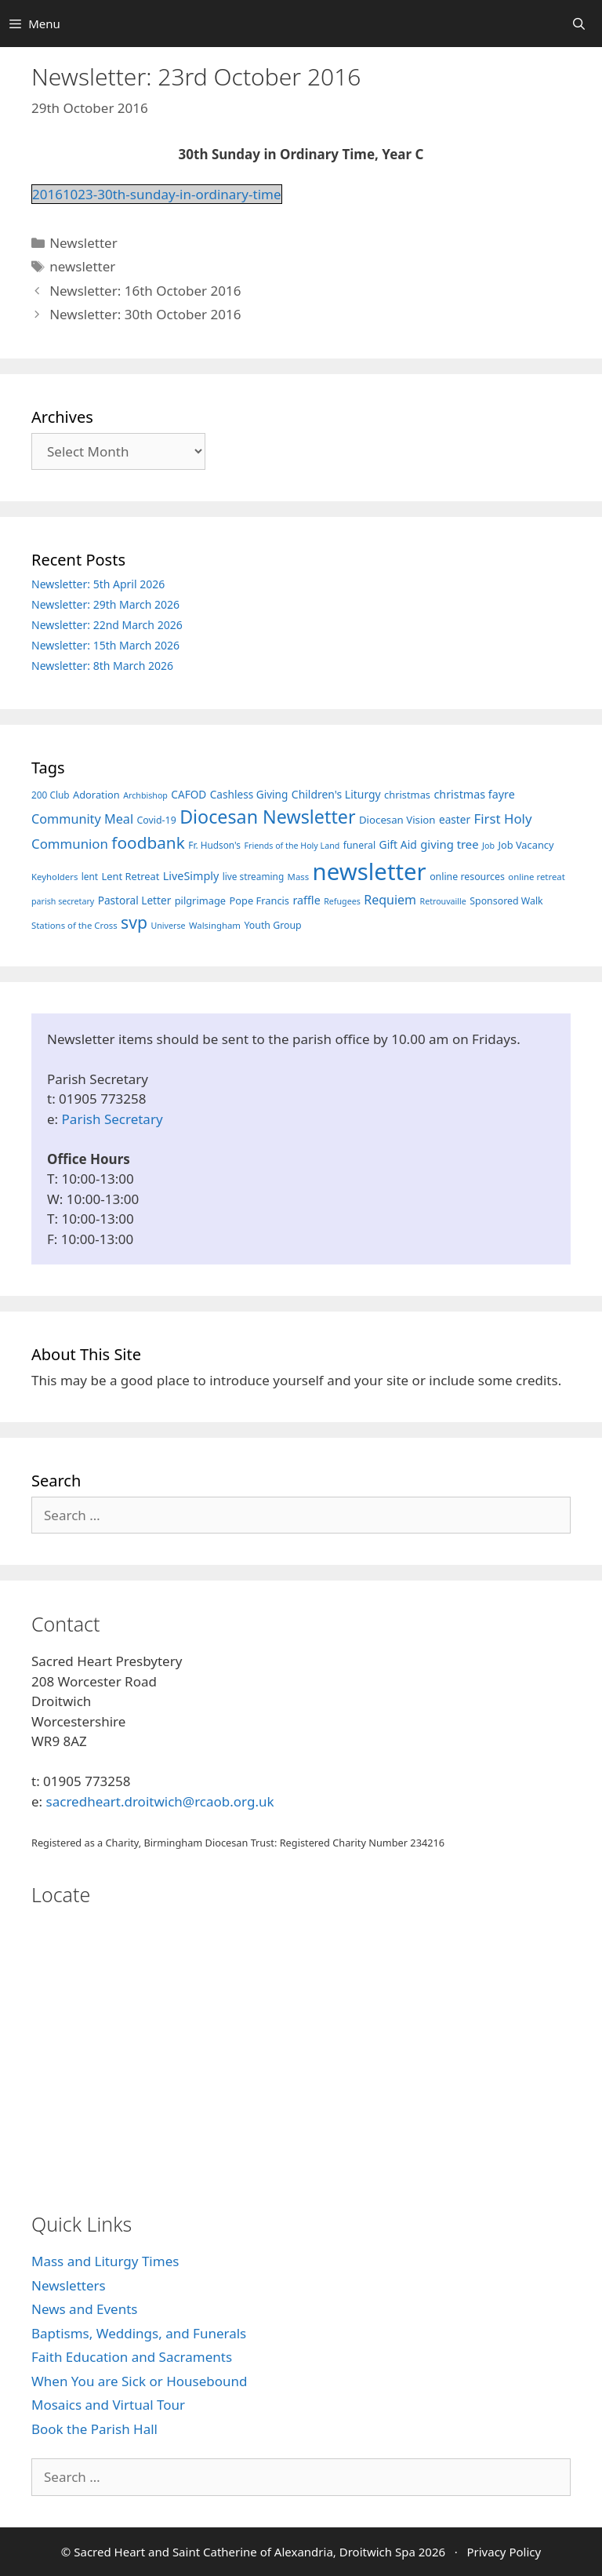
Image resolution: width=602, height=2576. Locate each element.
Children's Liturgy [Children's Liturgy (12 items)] (336, 794)
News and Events (84, 2309)
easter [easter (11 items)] (454, 819)
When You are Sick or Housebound (139, 2381)
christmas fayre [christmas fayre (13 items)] (473, 794)
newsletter (82, 266)
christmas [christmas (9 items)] (407, 795)
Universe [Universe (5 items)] (167, 925)
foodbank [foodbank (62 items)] (147, 842)
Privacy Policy (503, 2552)
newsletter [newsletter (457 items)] (369, 871)
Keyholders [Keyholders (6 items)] (54, 876)
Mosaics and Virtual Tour (108, 2405)
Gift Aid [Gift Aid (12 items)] (398, 844)
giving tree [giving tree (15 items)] (449, 844)
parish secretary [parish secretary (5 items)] (62, 901)
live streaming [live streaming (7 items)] (254, 876)
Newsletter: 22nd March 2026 (107, 624)
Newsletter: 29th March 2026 (105, 604)
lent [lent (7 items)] (90, 876)
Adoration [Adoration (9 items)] (96, 795)
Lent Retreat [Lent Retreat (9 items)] (131, 876)
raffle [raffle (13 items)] (306, 900)
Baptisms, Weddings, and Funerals (138, 2333)
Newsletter (83, 243)
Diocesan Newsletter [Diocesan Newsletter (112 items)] (267, 816)
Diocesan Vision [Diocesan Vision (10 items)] (397, 820)
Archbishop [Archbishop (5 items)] (145, 795)
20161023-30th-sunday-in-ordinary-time (156, 194)
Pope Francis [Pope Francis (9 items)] (260, 900)
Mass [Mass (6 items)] (299, 876)
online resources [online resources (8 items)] (467, 876)
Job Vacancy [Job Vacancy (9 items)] (525, 845)
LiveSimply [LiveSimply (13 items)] (191, 875)
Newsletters (68, 2285)
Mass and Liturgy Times (105, 2261)
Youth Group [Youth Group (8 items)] (272, 925)
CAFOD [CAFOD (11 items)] (188, 794)
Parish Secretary (112, 1119)
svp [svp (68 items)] (134, 922)
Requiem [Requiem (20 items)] (390, 899)
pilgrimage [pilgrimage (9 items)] (200, 900)
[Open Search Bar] (579, 23)
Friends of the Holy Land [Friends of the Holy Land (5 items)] (291, 845)
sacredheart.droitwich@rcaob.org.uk (160, 1801)
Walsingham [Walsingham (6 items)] (215, 925)
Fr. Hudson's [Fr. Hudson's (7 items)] (214, 845)
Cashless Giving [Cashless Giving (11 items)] (249, 794)
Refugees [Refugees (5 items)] (342, 901)
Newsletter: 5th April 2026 (98, 584)
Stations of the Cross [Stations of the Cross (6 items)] (74, 925)
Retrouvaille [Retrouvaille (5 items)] (443, 901)
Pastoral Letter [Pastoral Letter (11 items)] (135, 900)
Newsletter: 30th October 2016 (145, 314)
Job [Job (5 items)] (488, 845)
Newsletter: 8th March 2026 (102, 665)
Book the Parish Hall (94, 2429)
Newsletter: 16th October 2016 (145, 291)
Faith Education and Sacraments (131, 2357)
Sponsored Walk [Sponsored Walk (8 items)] (506, 901)
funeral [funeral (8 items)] (359, 845)
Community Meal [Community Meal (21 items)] (82, 819)
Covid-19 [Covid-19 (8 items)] (156, 820)
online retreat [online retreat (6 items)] (536, 876)
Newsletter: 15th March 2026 (105, 645)
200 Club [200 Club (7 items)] (50, 794)
